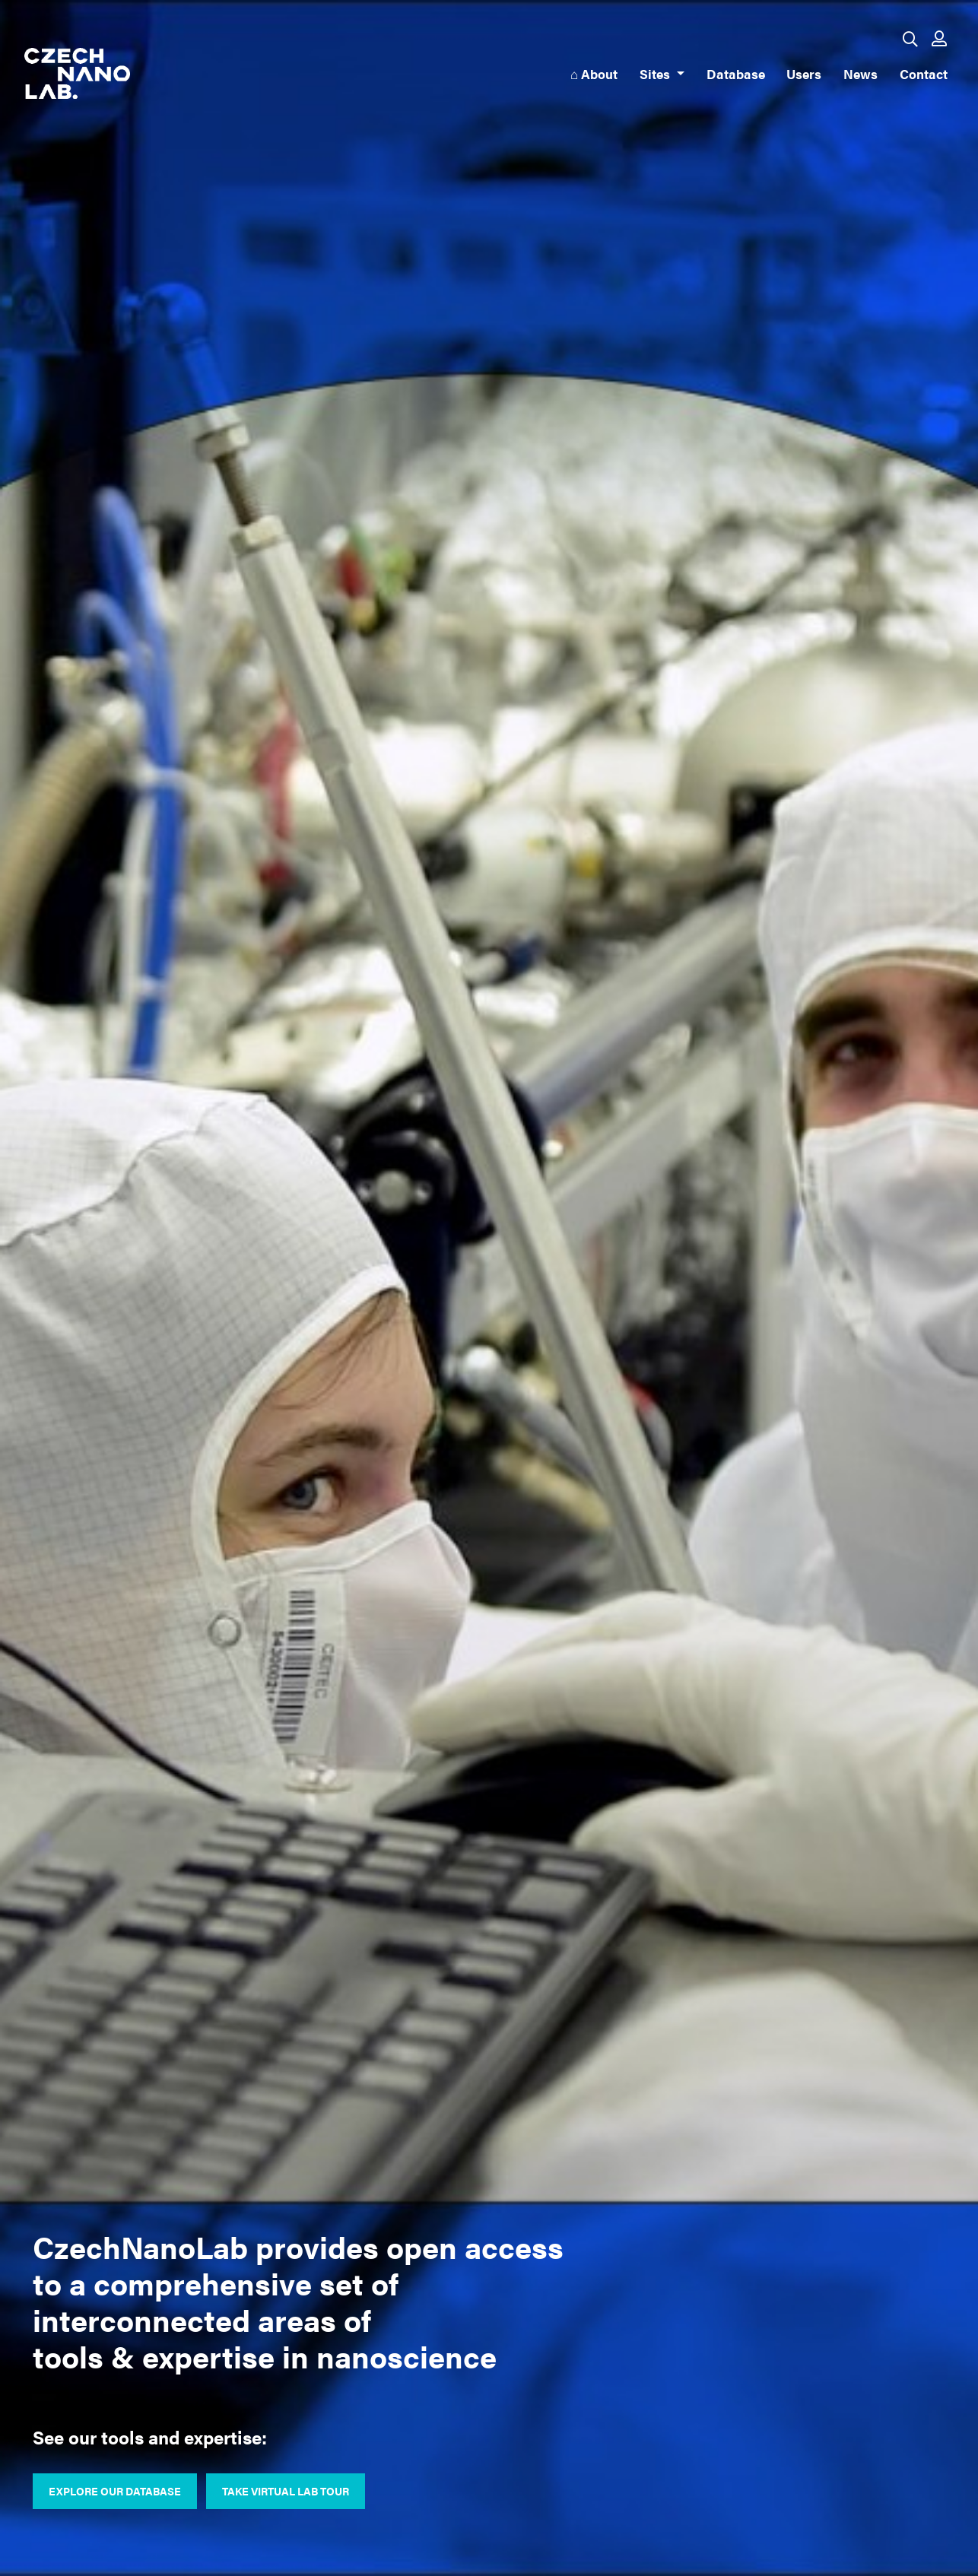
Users (803, 73)
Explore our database (115, 2490)
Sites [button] (656, 73)
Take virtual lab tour (285, 2490)
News (860, 73)
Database (736, 73)
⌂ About (594, 73)
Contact (924, 73)
